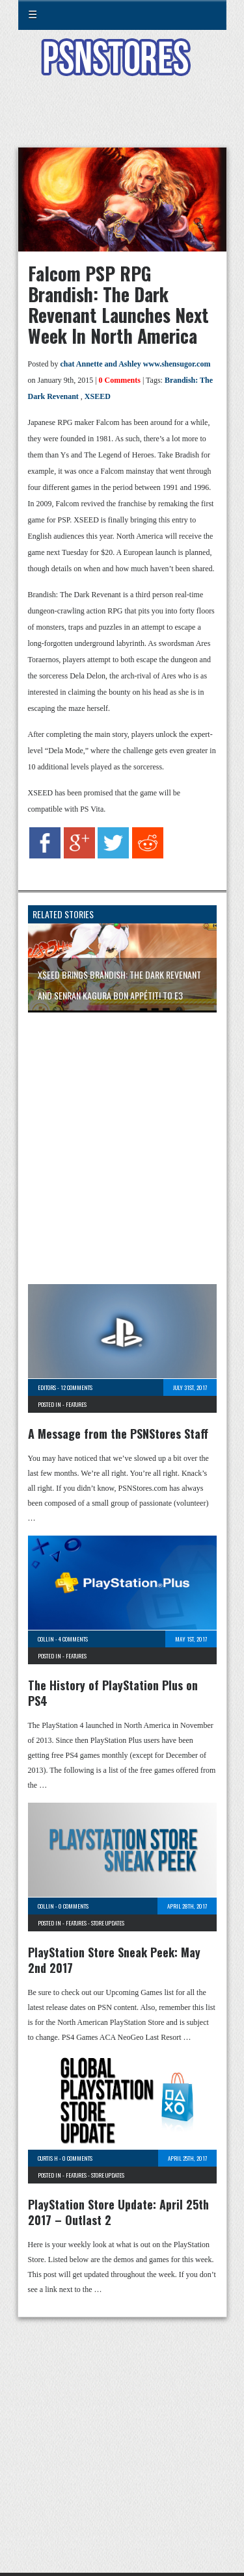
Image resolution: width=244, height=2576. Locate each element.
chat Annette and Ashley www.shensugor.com (136, 363)
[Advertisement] (122, 119)
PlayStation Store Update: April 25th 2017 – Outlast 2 (118, 2212)
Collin (46, 1638)
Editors (47, 1387)
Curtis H (48, 2158)
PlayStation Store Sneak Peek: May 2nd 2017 (114, 1960)
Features (76, 1404)
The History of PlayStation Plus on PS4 (113, 1693)
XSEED (98, 396)
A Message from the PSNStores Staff (118, 1433)
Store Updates (107, 1922)
